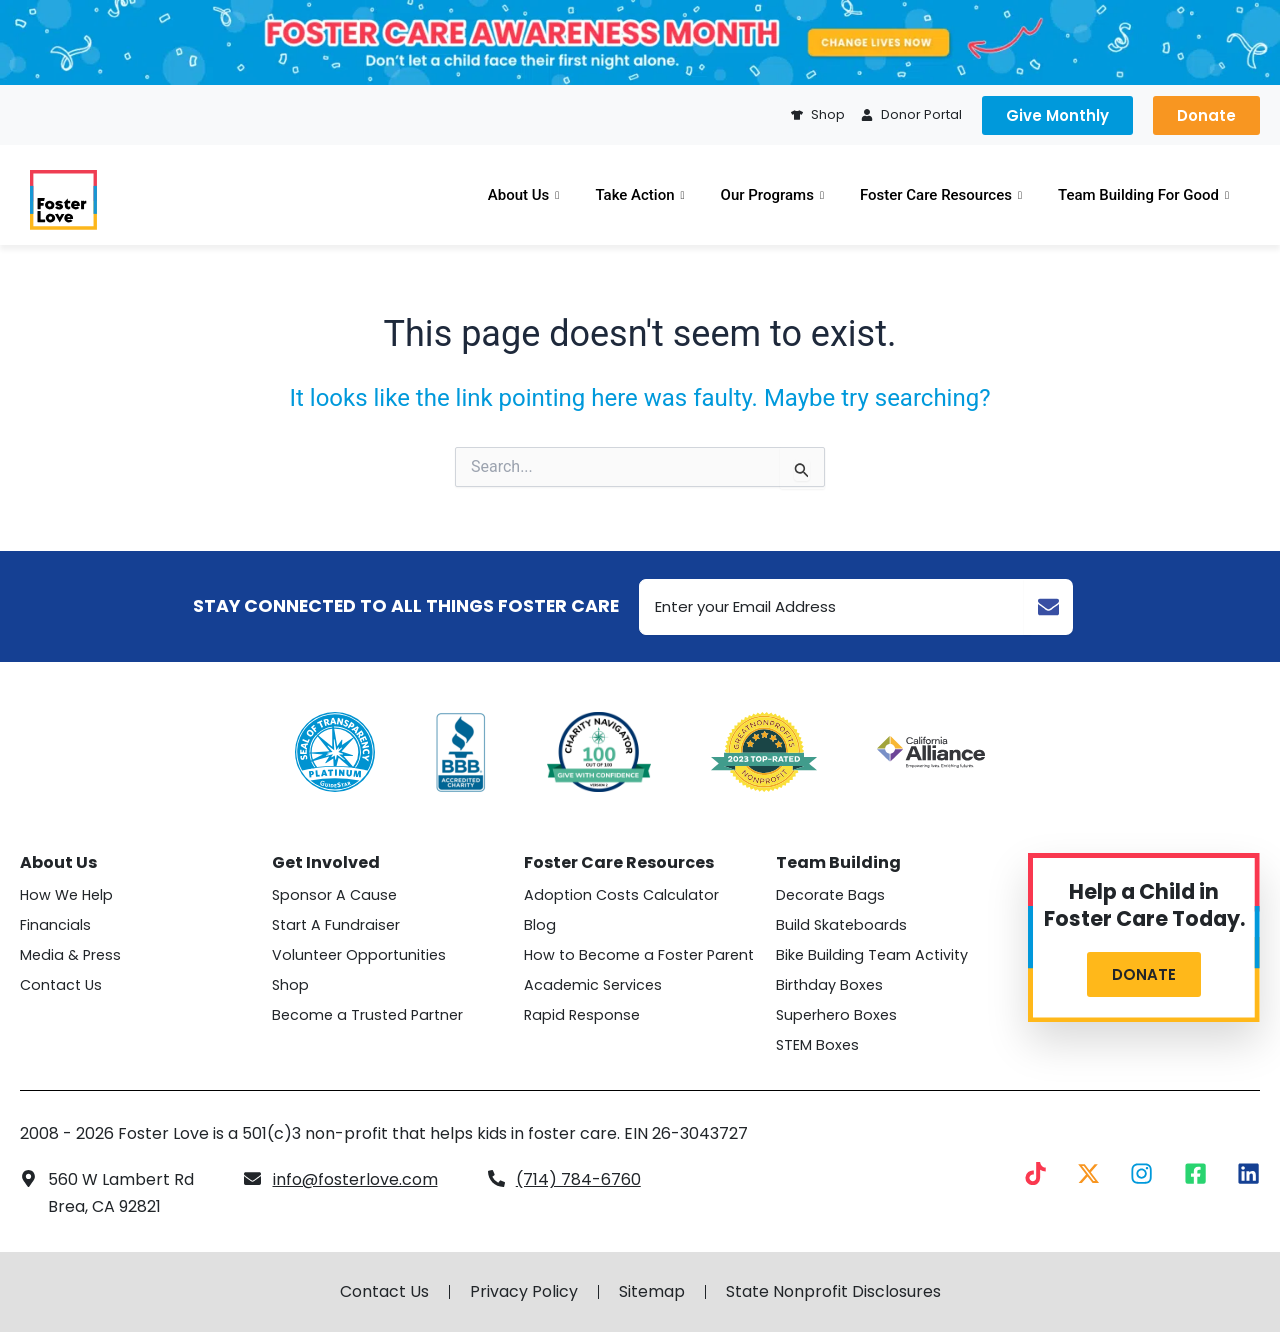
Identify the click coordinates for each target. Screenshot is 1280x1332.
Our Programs (772, 195)
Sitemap (652, 1292)
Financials (55, 925)
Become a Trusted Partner (367, 1015)
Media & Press (70, 955)
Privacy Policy (524, 1292)
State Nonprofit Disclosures (833, 1292)
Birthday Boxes (829, 985)
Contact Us (61, 985)
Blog (540, 925)
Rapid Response (582, 1015)
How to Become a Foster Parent (639, 955)
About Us (524, 195)
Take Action (639, 195)
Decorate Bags (830, 895)
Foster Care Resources (941, 195)
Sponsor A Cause (334, 895)
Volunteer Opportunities (359, 955)
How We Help (66, 895)
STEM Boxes (817, 1045)
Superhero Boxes (836, 1015)
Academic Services (593, 985)
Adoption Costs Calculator (621, 895)
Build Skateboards (841, 925)
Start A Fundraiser (336, 925)
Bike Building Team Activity (872, 955)
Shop (290, 985)
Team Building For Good (1143, 195)
